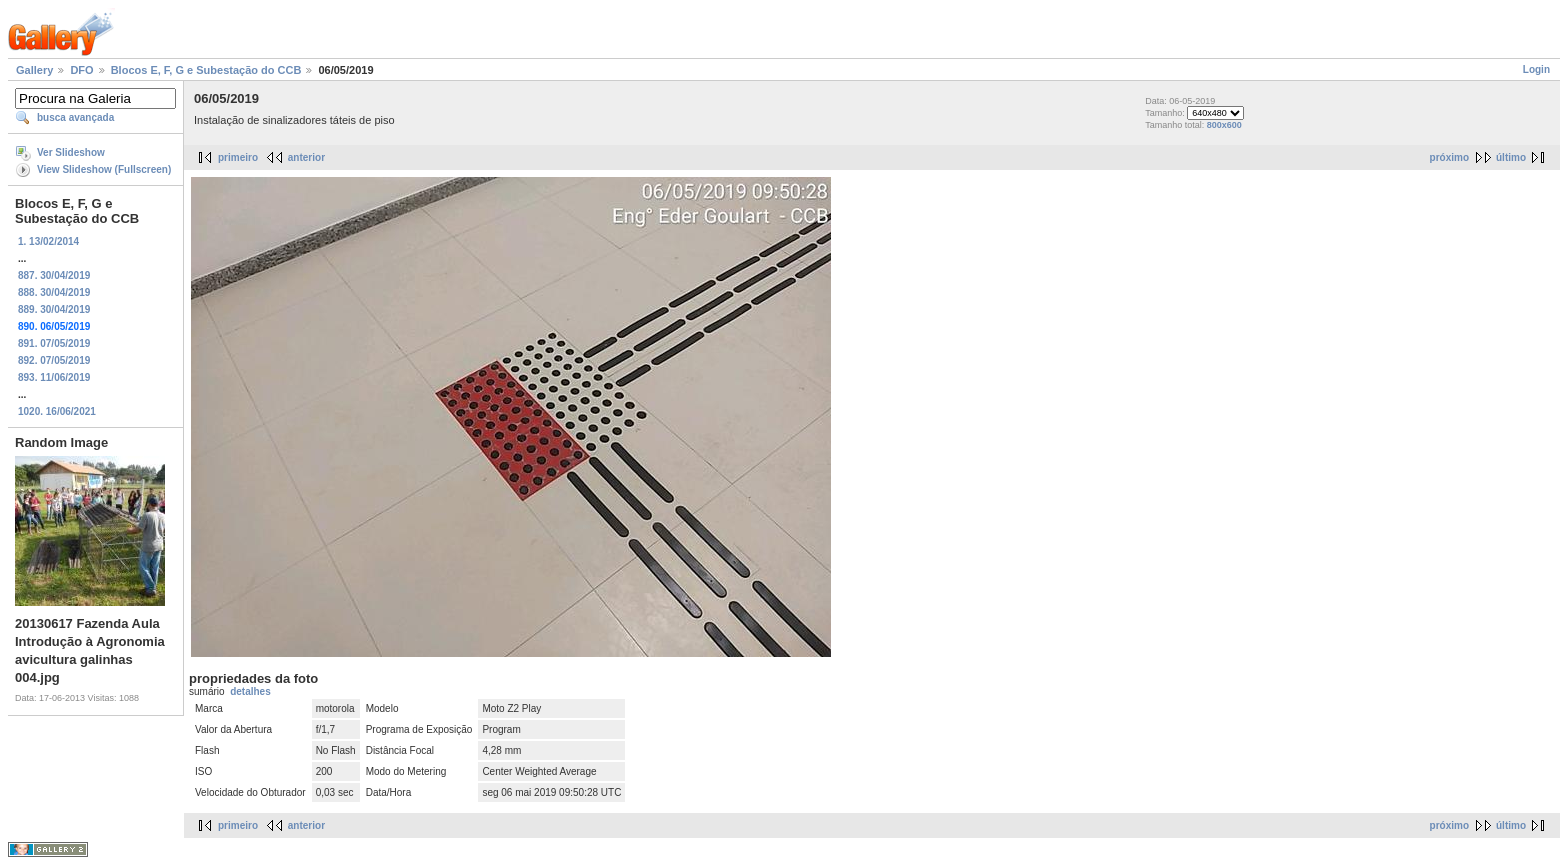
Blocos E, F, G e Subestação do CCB (206, 70)
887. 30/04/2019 (54, 275)
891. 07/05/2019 (54, 343)
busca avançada (75, 117)
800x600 (1224, 125)
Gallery (34, 70)
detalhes (250, 691)
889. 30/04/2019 (54, 309)
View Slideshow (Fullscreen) (104, 169)
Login (1536, 69)
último (1511, 157)
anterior (306, 157)
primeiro (238, 157)
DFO (81, 70)
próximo (1449, 157)
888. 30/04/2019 (54, 292)
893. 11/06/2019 (54, 377)
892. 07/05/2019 (54, 360)
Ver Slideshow (71, 152)
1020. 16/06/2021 (57, 411)
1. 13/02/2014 (48, 241)
